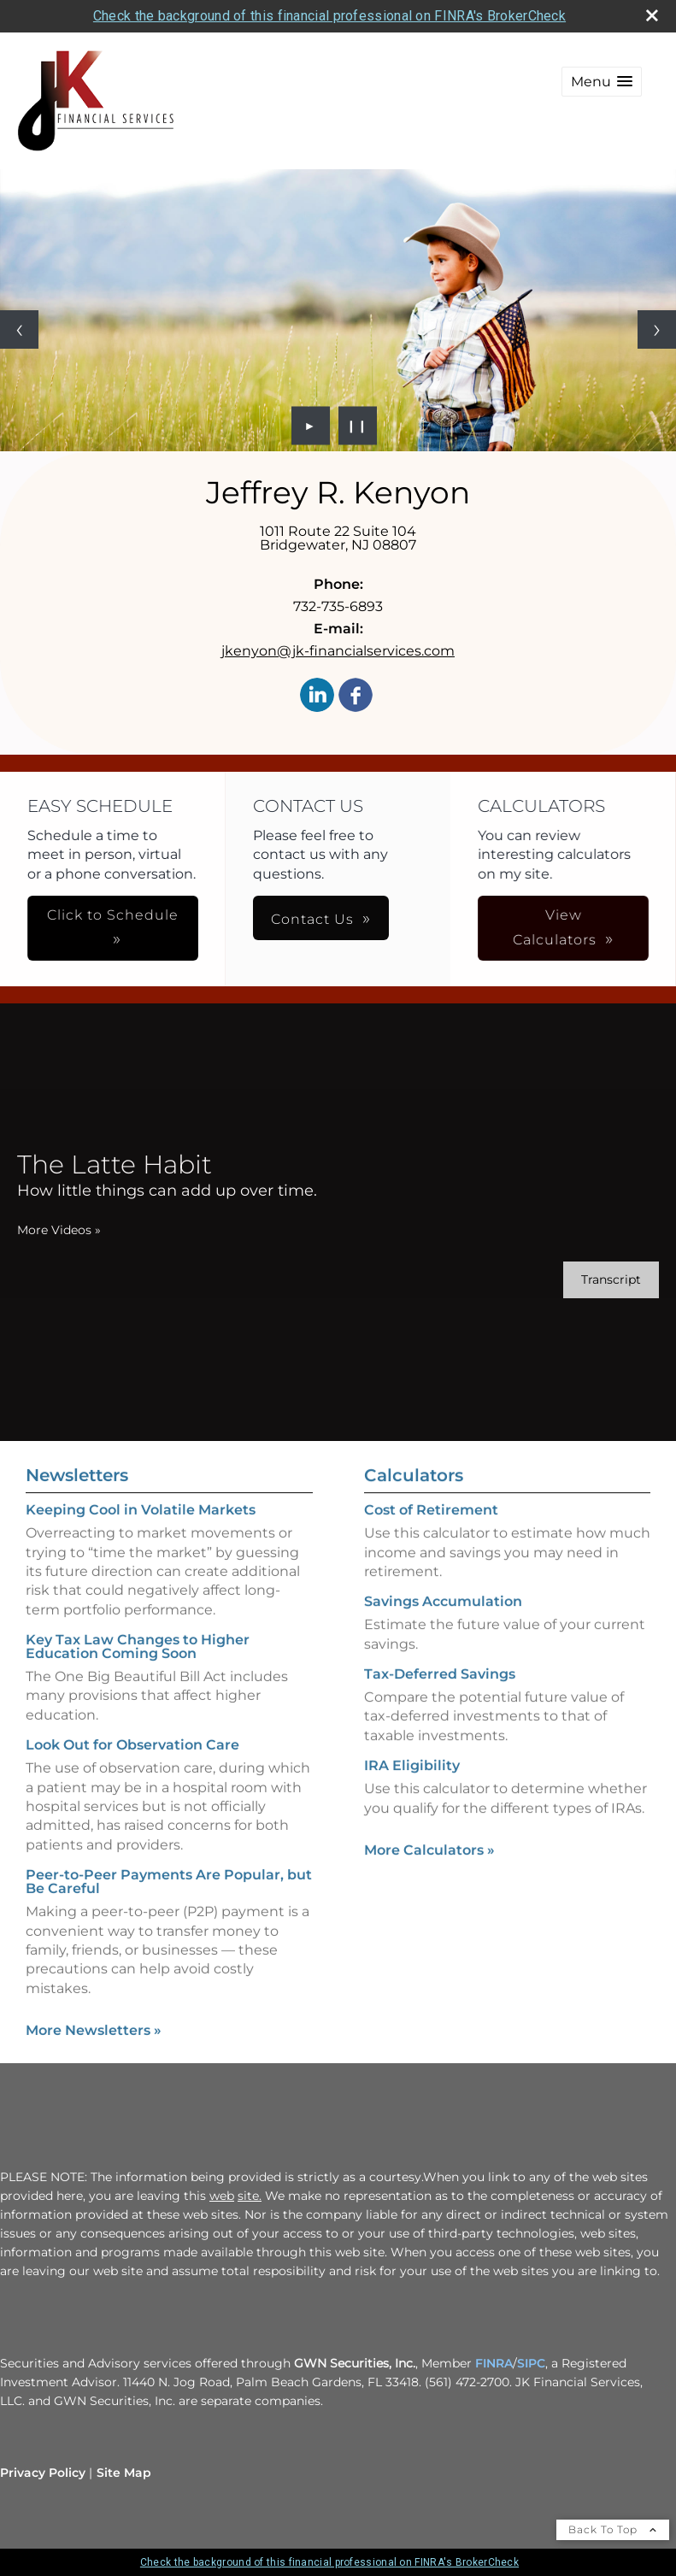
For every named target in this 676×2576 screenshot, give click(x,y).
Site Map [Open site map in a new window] (124, 2472)
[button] (601, 82)
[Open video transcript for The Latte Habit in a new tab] (591, 1280)
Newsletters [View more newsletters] (77, 1456)
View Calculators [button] (403, 927)
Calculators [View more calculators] (413, 1495)
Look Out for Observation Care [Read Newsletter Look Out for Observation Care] (132, 1726)
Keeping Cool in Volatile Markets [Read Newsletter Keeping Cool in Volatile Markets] (141, 1491)
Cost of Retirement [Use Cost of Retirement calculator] (431, 1529)
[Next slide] (657, 329)
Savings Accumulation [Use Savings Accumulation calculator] (443, 1621)
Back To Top (612, 2529)
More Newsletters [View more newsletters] (94, 2011)
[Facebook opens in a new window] (355, 696)
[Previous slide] (19, 329)
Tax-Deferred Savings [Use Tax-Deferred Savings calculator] (439, 1693)
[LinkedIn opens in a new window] (317, 696)
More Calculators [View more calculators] (429, 1869)
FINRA (494, 2363)
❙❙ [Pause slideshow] (357, 425)
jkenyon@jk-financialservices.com (338, 651)
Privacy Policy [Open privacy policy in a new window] (42, 2472)
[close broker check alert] (652, 15)
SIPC (531, 2363)
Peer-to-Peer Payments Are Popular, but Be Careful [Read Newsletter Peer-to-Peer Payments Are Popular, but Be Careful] (169, 1863)
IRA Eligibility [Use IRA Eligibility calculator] (412, 1785)
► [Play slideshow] (310, 425)
